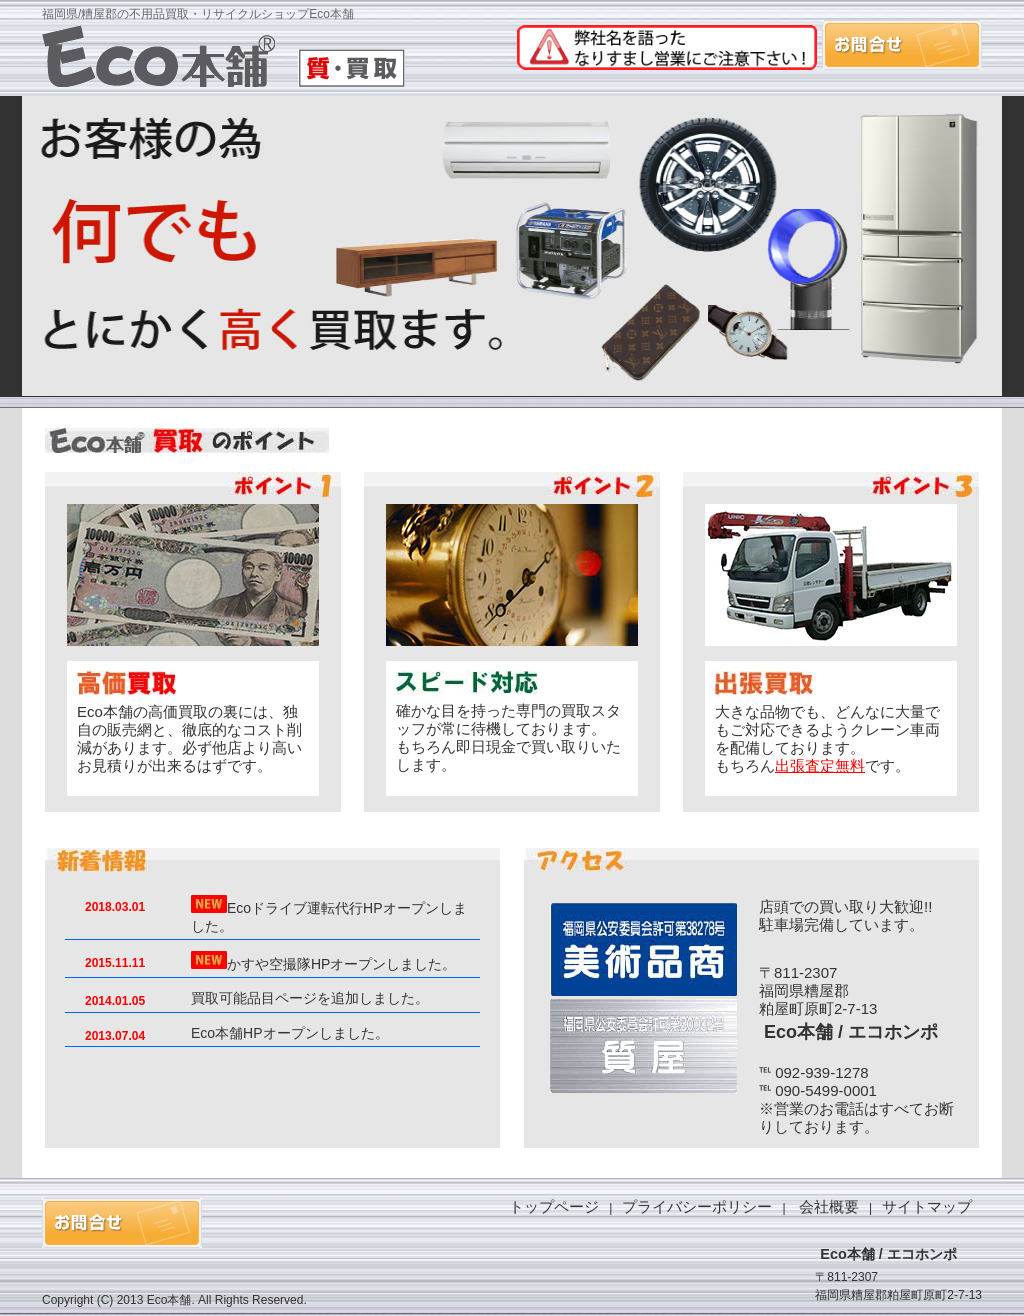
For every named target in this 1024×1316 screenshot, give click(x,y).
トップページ (554, 1206)
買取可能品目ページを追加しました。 (310, 998)
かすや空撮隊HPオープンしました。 (341, 964)
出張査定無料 (820, 765)
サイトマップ (927, 1206)
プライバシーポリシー (697, 1206)
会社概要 (829, 1206)
